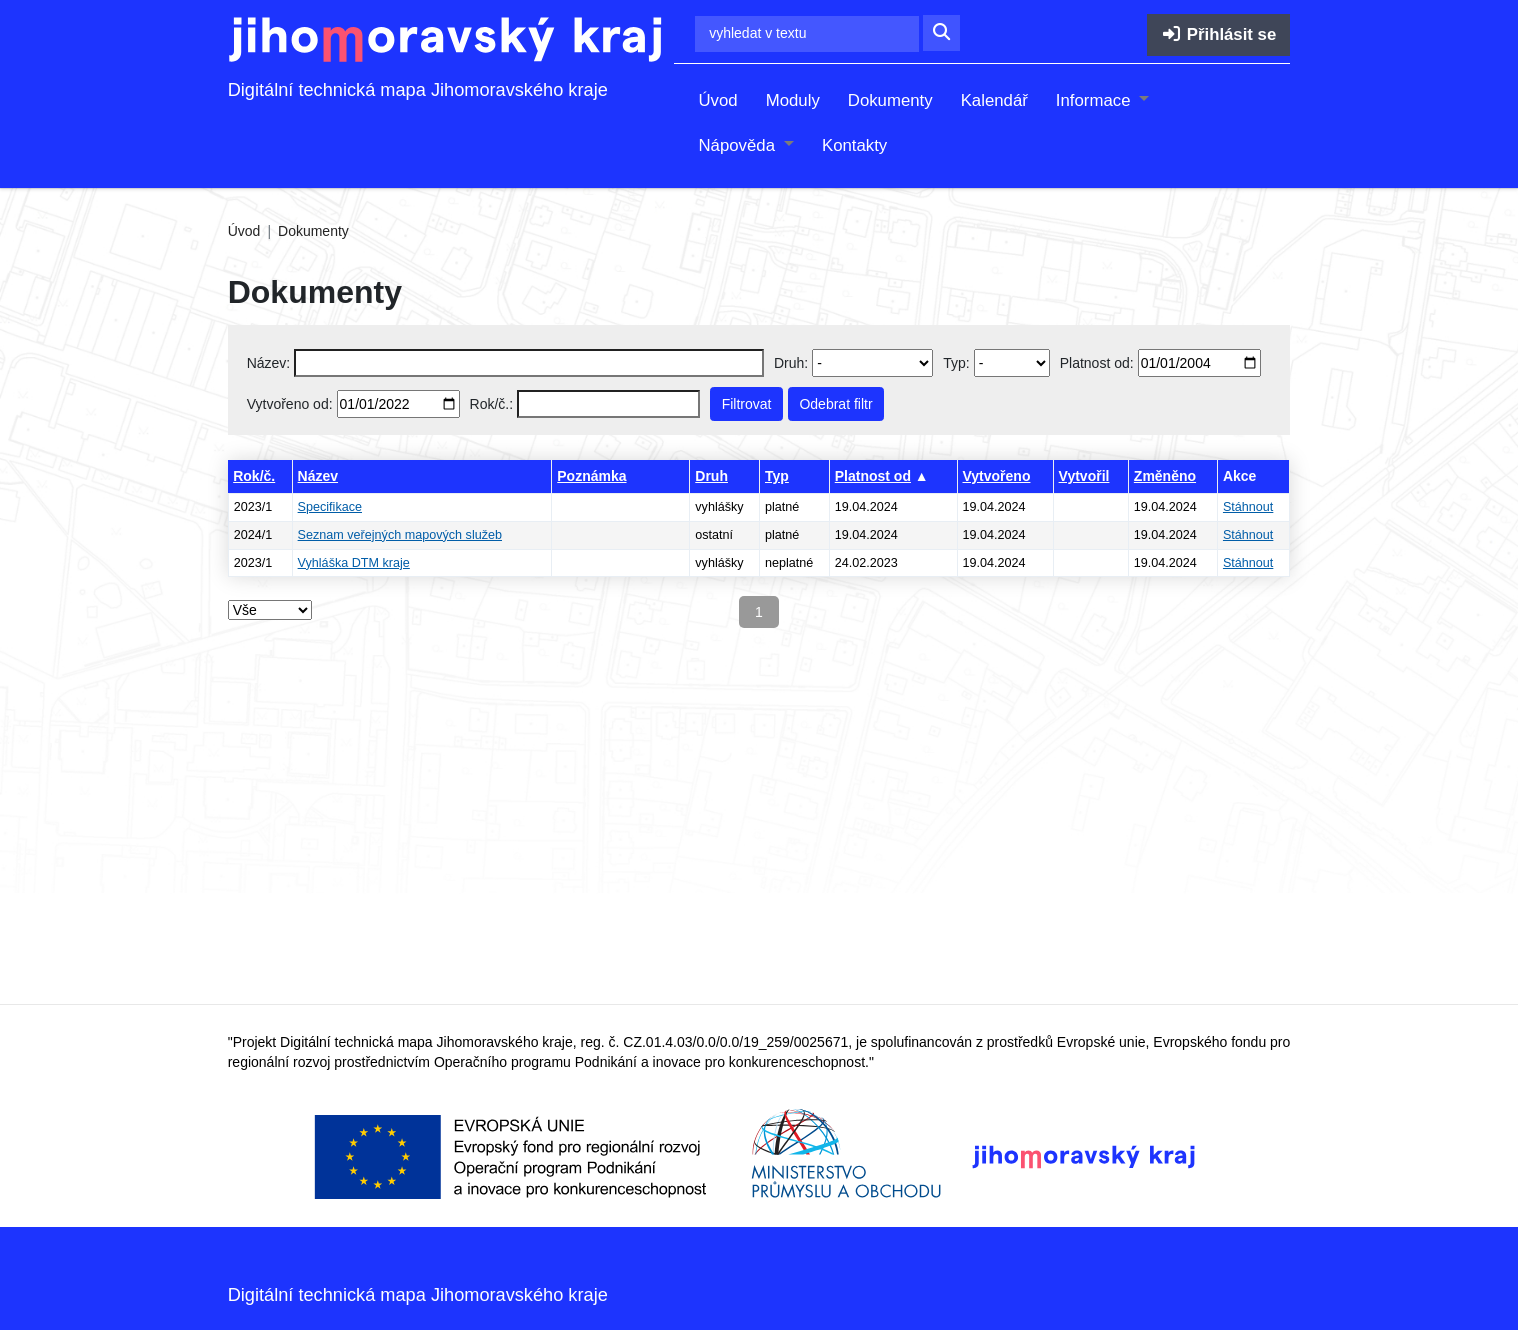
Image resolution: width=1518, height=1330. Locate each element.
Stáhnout (1248, 507)
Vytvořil (1084, 476)
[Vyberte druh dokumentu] (872, 363)
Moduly (793, 100)
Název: (269, 363)
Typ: (956, 363)
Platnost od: (1097, 363)
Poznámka (591, 476)
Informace (1095, 100)
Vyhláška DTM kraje (354, 563)
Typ (777, 476)
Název (318, 476)
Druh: (791, 363)
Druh (711, 476)
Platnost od (873, 476)
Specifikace (330, 507)
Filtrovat (747, 404)
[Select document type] (1012, 363)
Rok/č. (254, 476)
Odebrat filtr (835, 404)
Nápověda (738, 145)
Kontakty (854, 145)
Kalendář (994, 100)
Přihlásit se (1218, 34)
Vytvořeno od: (290, 404)
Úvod (717, 100)
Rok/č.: (492, 404)
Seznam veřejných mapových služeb (400, 535)
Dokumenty (890, 100)
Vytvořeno (997, 476)
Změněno (1165, 476)
